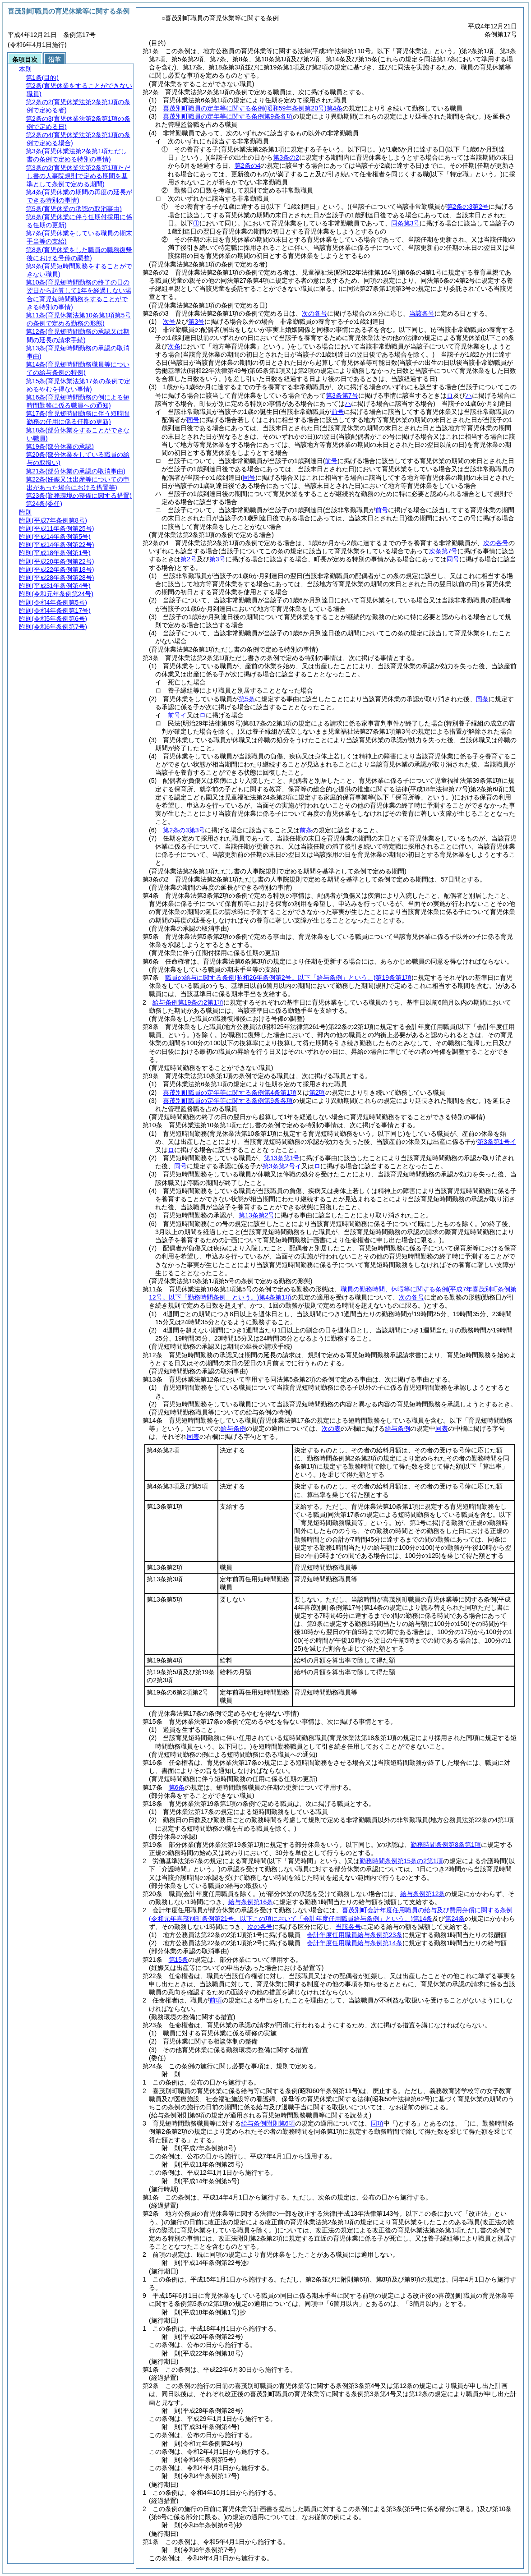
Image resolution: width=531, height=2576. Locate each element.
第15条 (179, 1959)
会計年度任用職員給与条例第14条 (354, 1943)
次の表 (331, 1428)
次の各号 (314, 313)
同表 (441, 1428)
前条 (306, 830)
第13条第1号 (282, 1158)
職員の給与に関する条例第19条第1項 (288, 977)
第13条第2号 (256, 1215)
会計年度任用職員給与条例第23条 (354, 1934)
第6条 (177, 1787)
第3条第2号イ (282, 1166)
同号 (180, 1166)
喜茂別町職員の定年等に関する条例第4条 (252, 108)
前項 (215, 2000)
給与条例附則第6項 (268, 2123)
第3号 (196, 321)
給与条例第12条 (422, 1893)
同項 (377, 2123)
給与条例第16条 (250, 1902)
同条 (482, 699)
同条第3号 (405, 223)
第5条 (247, 699)
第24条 (455, 1918)
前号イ (177, 715)
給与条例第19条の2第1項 (187, 1002)
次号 (169, 321)
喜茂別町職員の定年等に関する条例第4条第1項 (229, 1092)
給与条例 (233, 1428)
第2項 (317, 1092)
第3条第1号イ (496, 1141)
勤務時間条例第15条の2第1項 (401, 1860)
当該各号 (421, 313)
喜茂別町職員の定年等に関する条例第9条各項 (228, 116)
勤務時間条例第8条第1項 (446, 1844)
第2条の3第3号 (184, 830)
